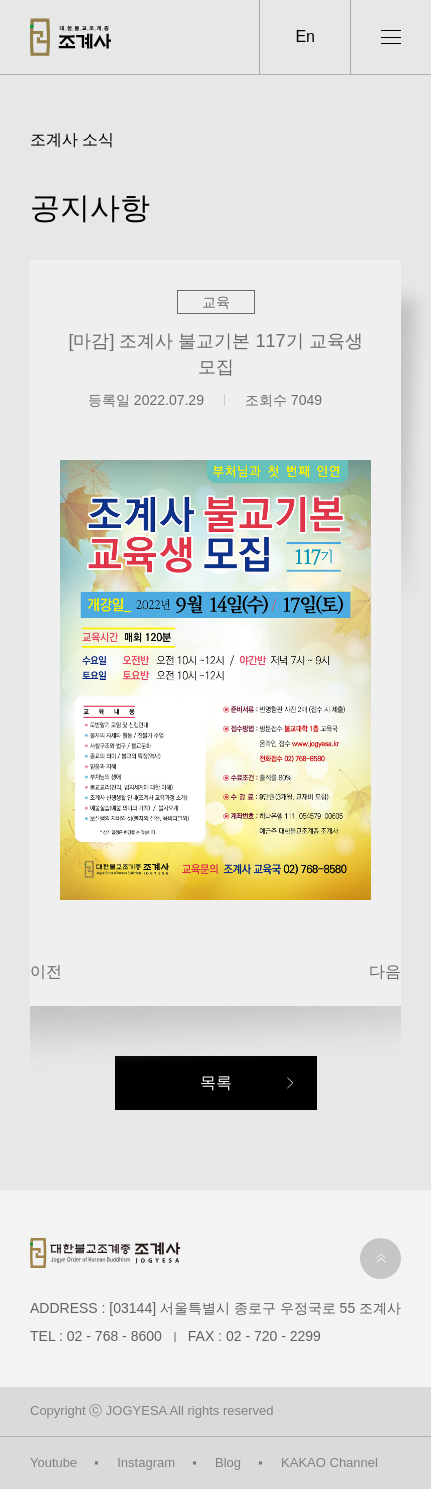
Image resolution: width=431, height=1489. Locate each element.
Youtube (53, 1462)
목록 (216, 1082)
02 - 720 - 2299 (273, 1336)
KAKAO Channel (329, 1462)
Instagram (146, 1462)
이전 (46, 971)
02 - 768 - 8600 (114, 1336)
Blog (228, 1462)
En (305, 36)
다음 (385, 971)
